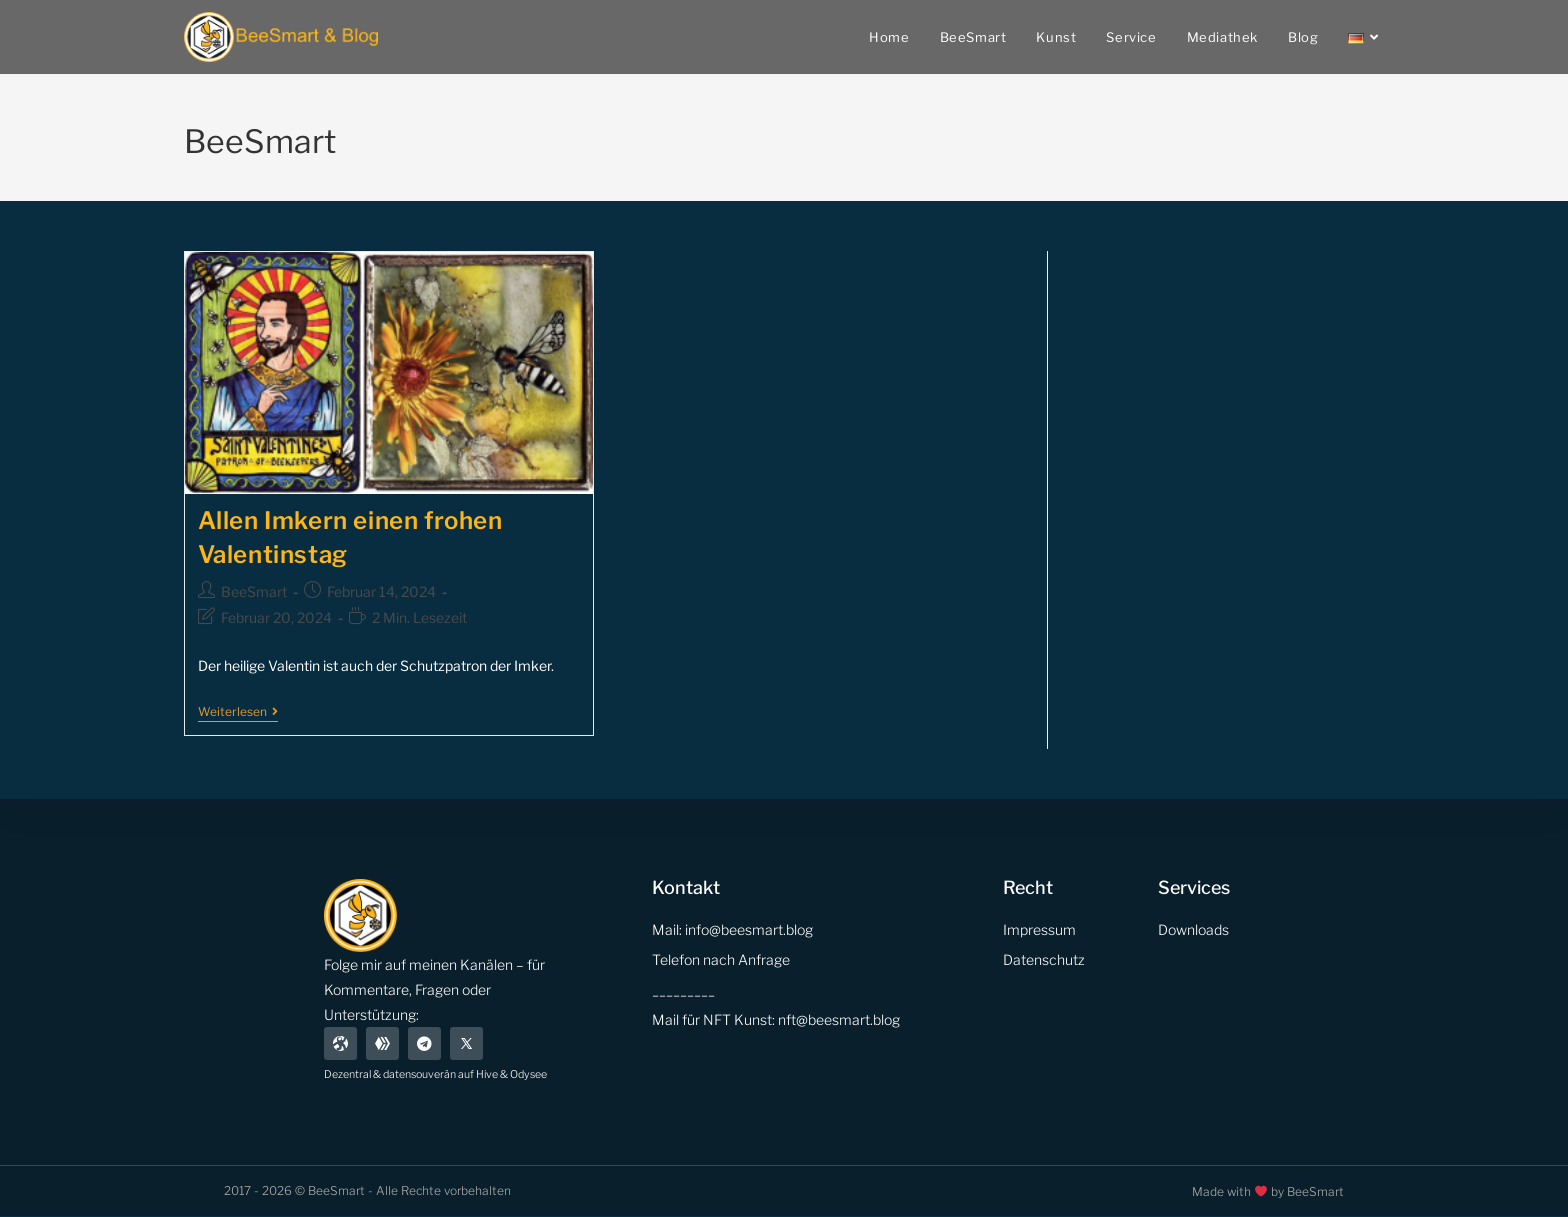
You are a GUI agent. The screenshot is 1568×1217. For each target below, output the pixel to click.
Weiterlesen (238, 712)
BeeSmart (254, 591)
